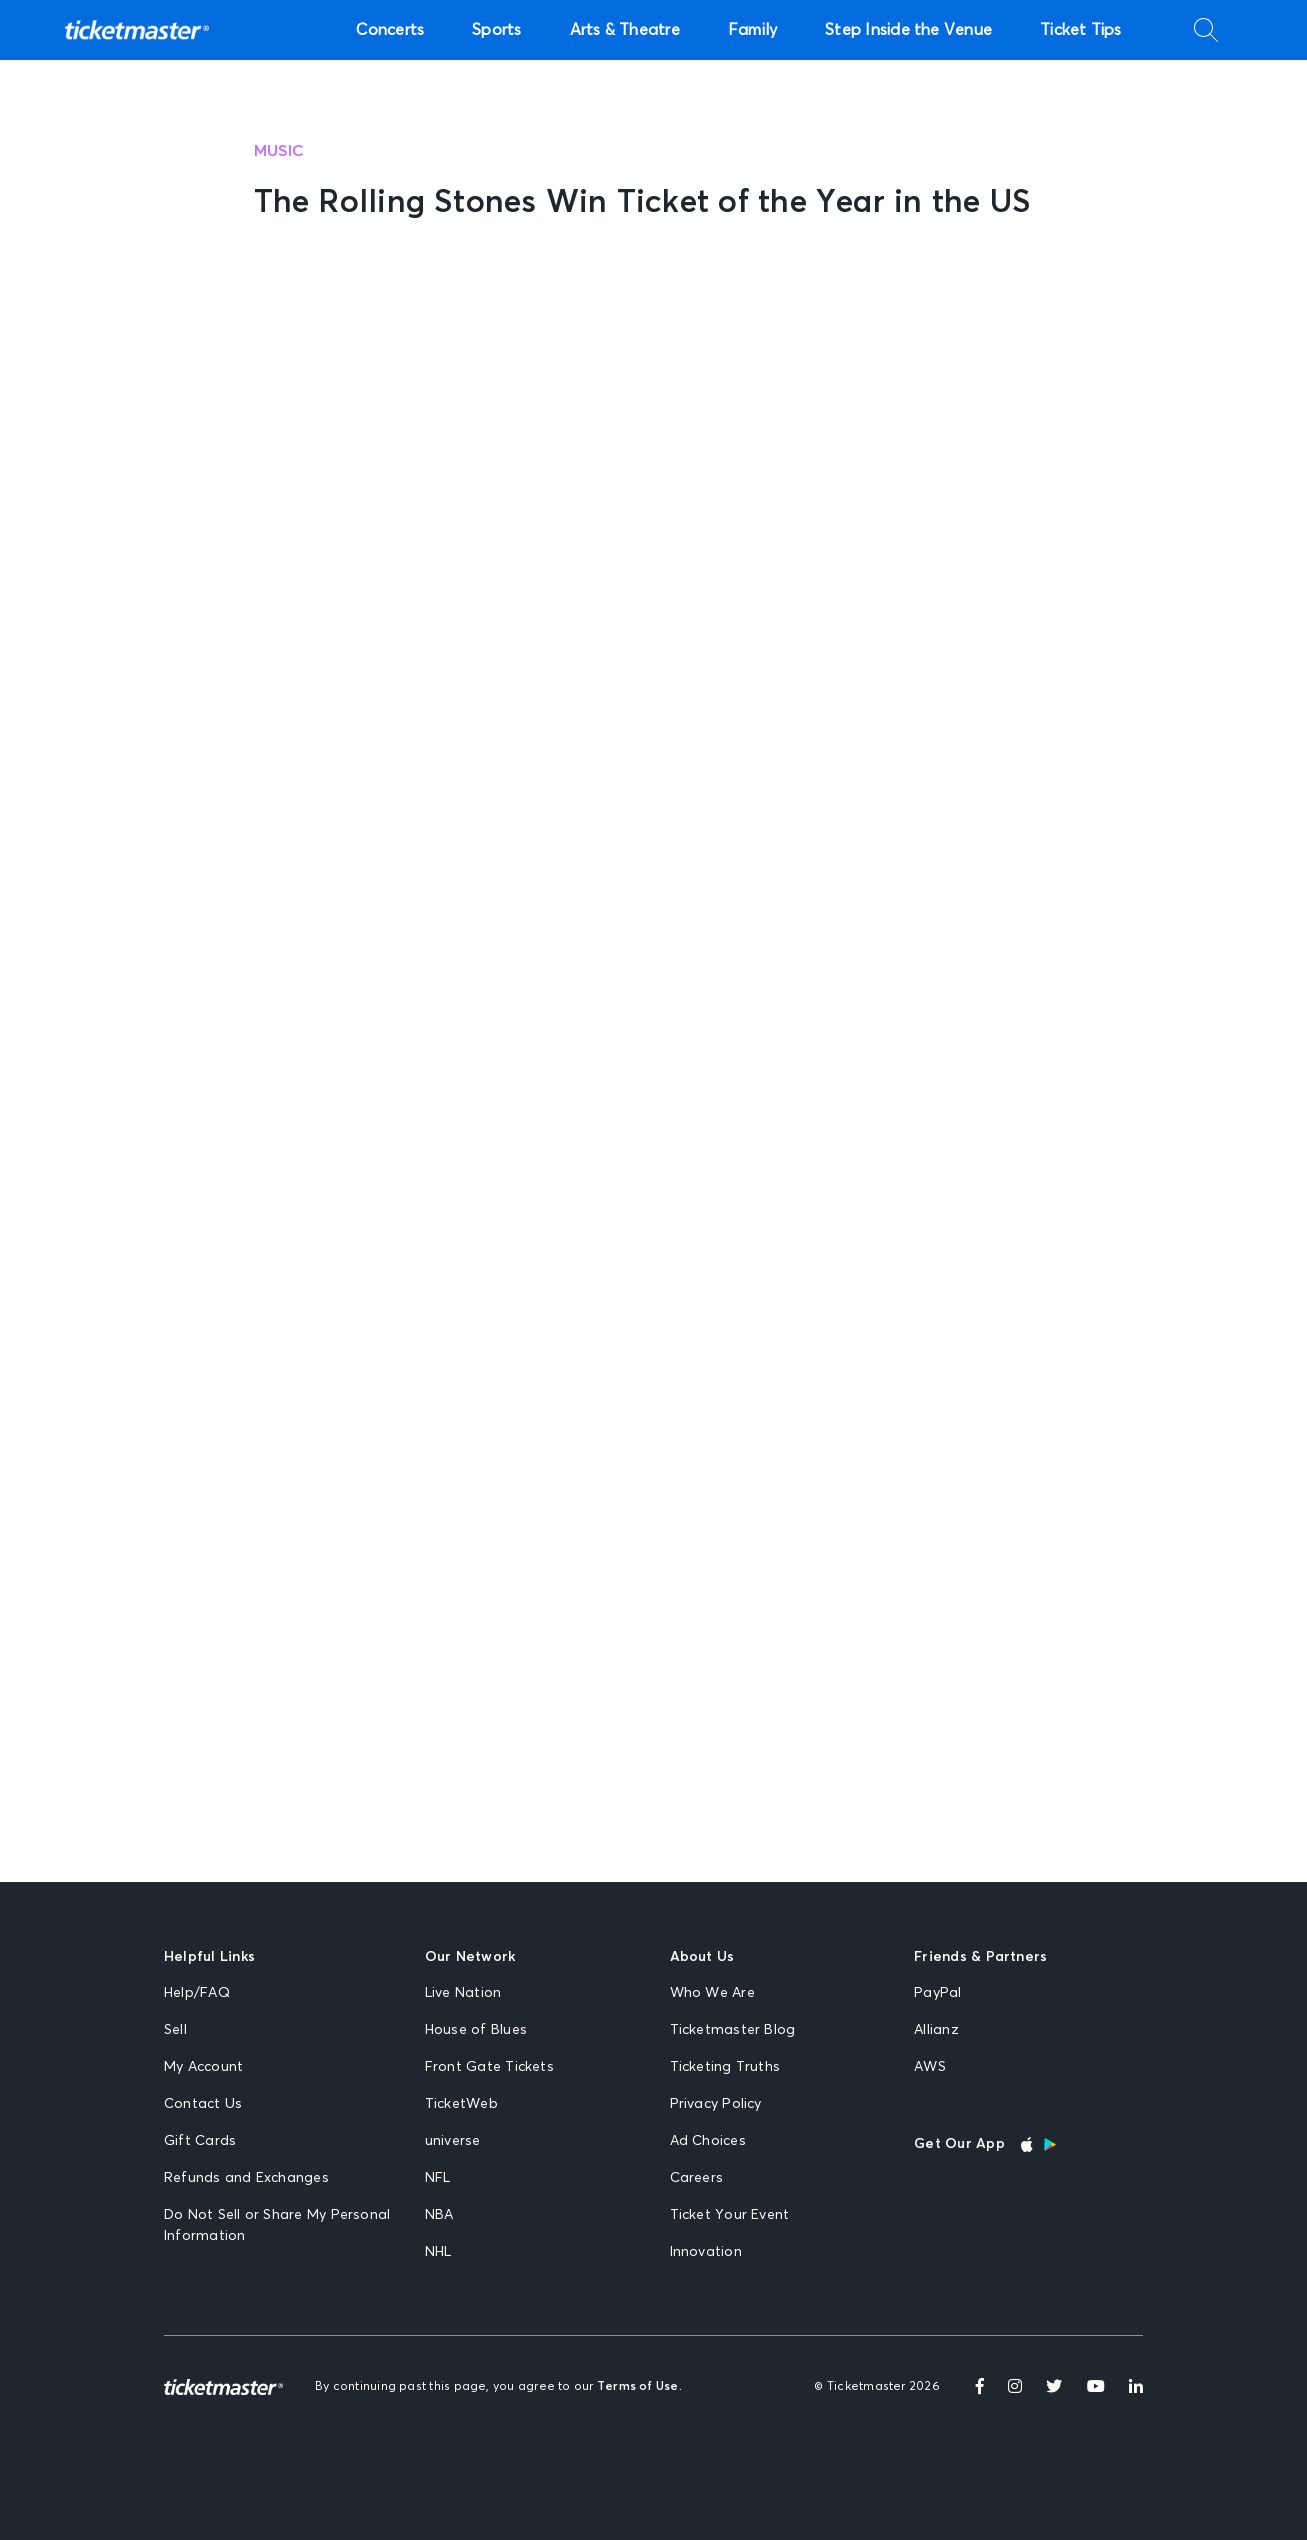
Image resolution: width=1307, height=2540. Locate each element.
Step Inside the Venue (908, 30)
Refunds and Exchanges (246, 2178)
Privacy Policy (716, 2104)
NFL (438, 2178)
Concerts (390, 30)
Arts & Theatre (625, 30)
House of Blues (476, 2030)
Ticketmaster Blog (733, 2030)
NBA (439, 2215)
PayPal (937, 1993)
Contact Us (203, 2104)
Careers (697, 2178)
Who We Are (712, 1993)
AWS (930, 2067)
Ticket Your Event (730, 2215)
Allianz (936, 2030)
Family (752, 30)
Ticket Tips (1081, 30)
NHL (438, 2252)
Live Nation (463, 1993)
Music (279, 151)
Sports (496, 30)
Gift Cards (200, 2141)
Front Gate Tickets (489, 2067)
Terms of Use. (639, 2387)
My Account (203, 2067)
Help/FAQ (197, 1993)
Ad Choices (708, 2141)
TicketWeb (461, 2104)
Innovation (706, 2252)
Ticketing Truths (725, 2067)
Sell (175, 2030)
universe (453, 2141)
